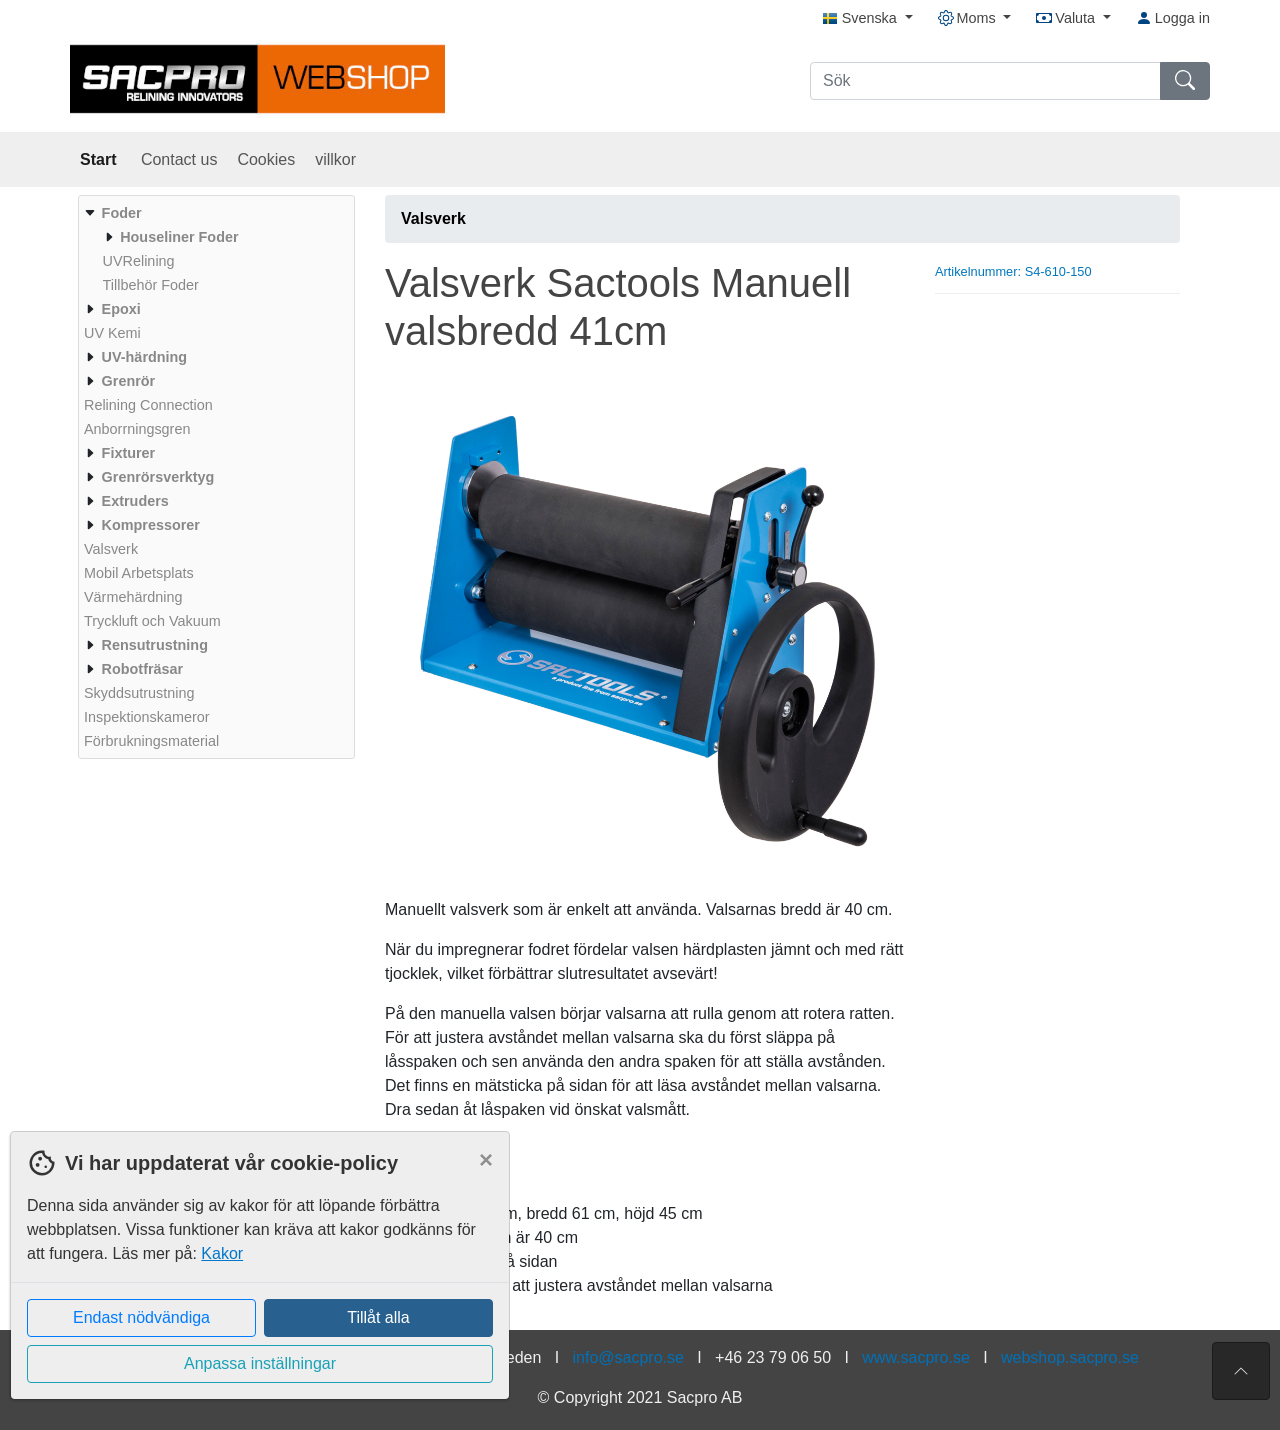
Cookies (266, 159)
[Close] (486, 1160)
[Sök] (985, 81)
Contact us (179, 159)
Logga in (1173, 18)
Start (100, 159)
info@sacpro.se (628, 1357)
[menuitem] (214, 249)
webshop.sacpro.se (1070, 1357)
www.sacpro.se (916, 1357)
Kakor (222, 1253)
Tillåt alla (378, 1317)
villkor (335, 159)
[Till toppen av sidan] (1241, 1371)
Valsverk (433, 218)
